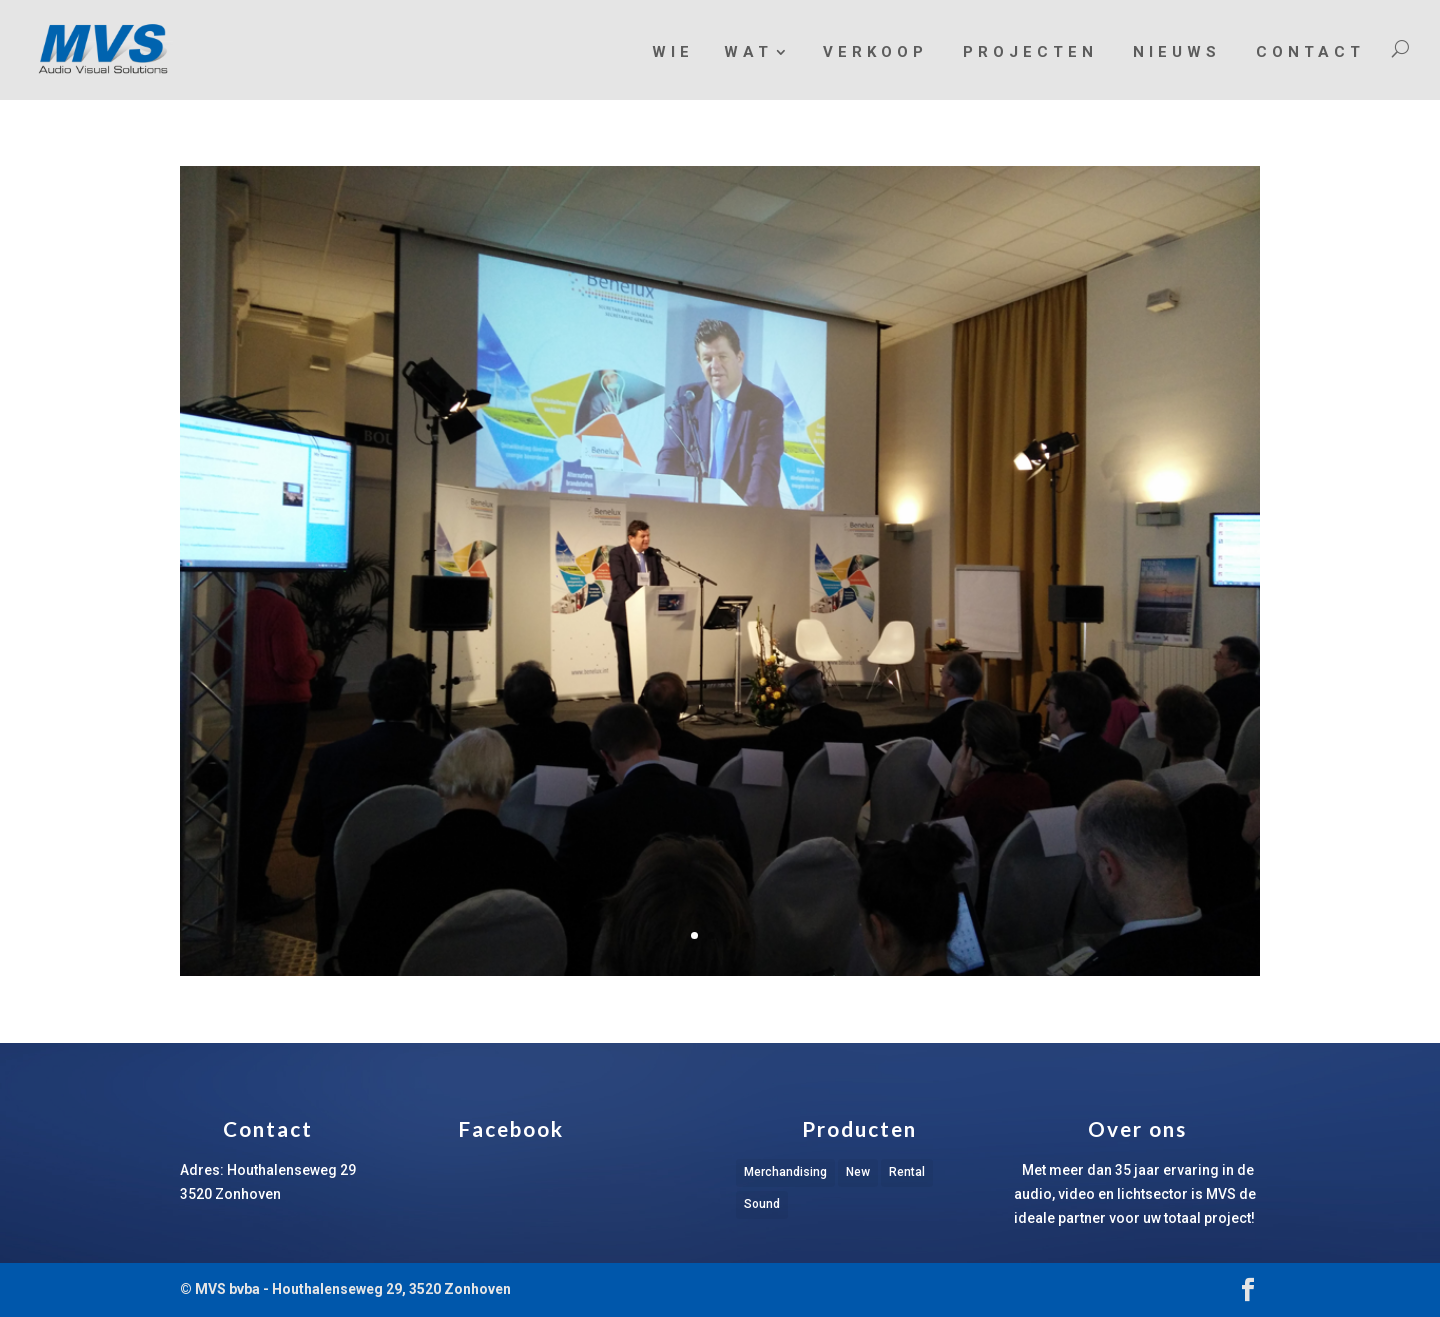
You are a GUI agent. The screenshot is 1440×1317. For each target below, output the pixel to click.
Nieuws (1177, 52)
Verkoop (875, 52)
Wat (748, 53)
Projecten (1030, 52)
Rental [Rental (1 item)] (907, 1172)
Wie (673, 52)
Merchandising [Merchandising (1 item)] (785, 1172)
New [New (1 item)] (858, 1172)
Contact (1310, 52)
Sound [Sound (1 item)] (762, 1204)
